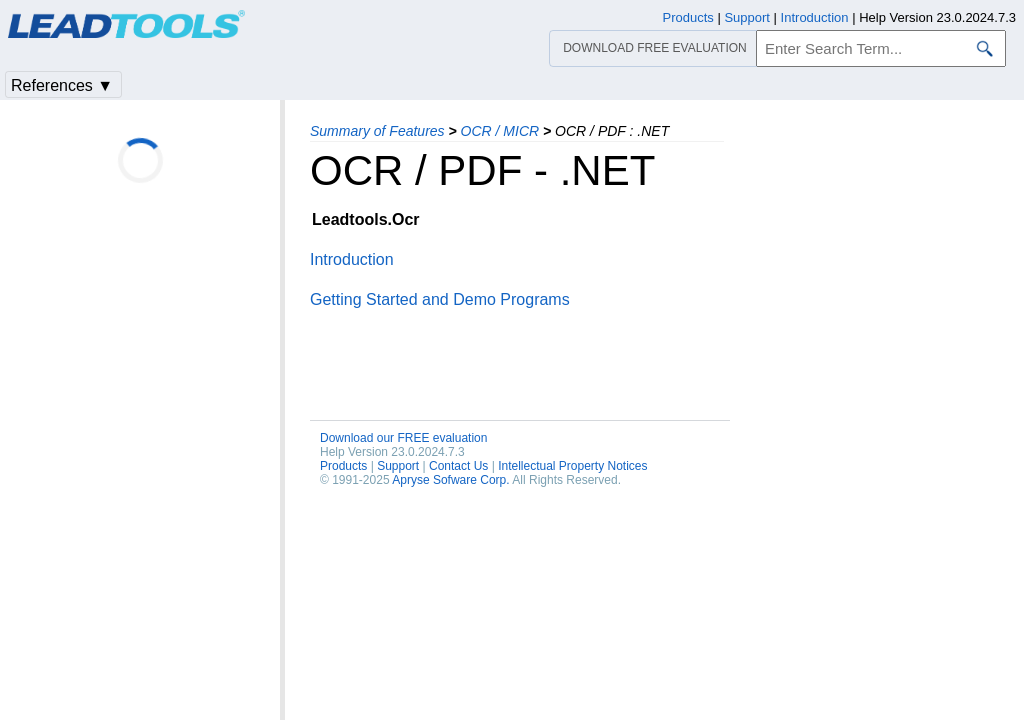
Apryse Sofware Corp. (450, 480)
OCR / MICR (500, 131)
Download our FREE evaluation (403, 438)
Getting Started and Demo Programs (440, 299)
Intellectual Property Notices (572, 466)
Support (398, 466)
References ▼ (62, 85)
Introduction (352, 259)
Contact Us (458, 466)
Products (343, 466)
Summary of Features (377, 131)
